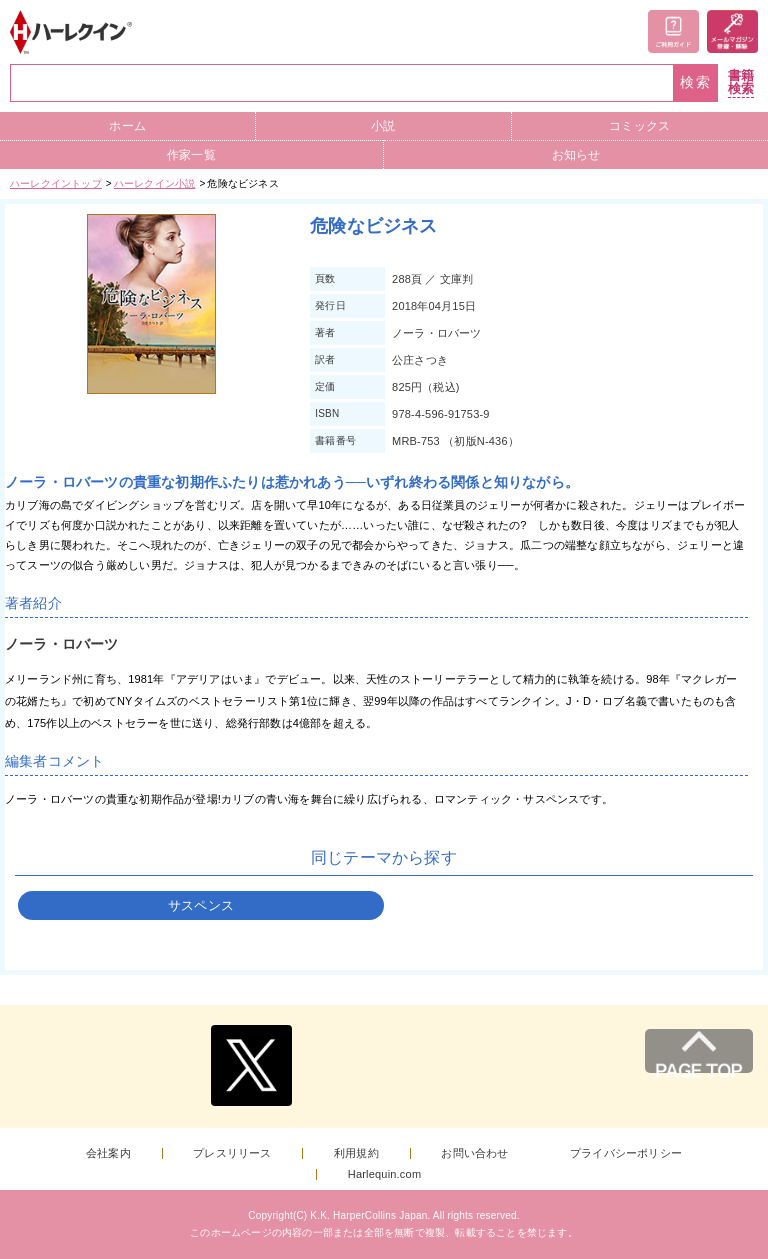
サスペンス (201, 905)
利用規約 (356, 1153)
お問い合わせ (474, 1153)
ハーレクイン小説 (155, 183)
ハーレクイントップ (56, 183)
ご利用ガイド (673, 31)
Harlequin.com (385, 1174)
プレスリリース (232, 1153)
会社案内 (108, 1153)
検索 (696, 82)
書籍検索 (741, 82)
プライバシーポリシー (626, 1153)
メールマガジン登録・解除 (732, 31)
